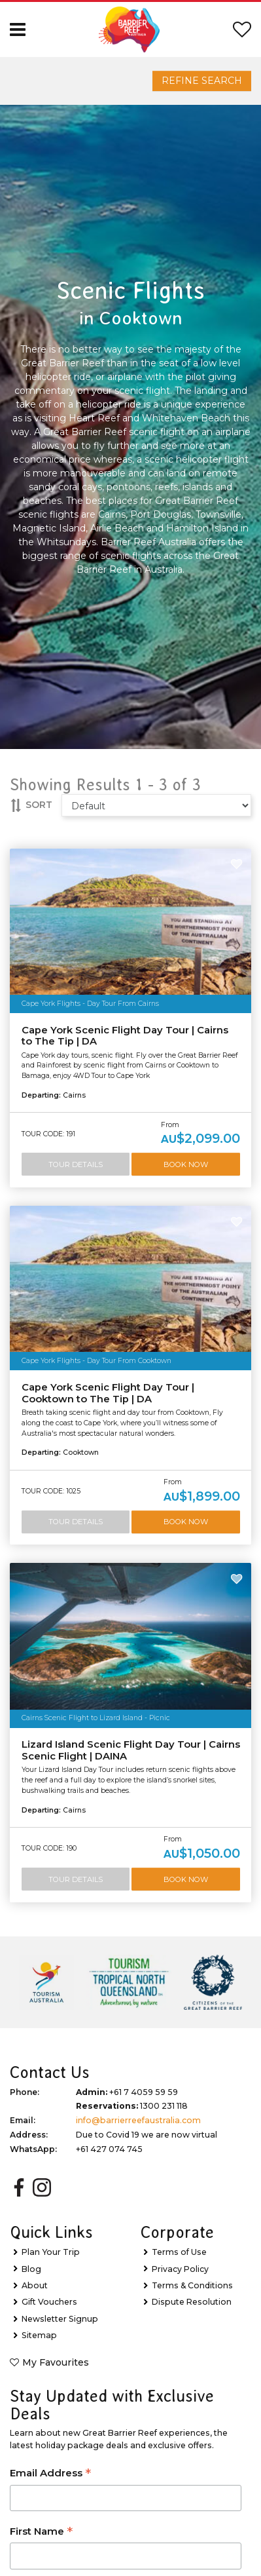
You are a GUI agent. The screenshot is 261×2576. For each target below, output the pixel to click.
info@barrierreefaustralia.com (138, 2120)
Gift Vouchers (49, 2302)
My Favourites (55, 2362)
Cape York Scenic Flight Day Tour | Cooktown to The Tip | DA (108, 1393)
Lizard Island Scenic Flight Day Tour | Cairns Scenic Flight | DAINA (131, 1750)
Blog (31, 2269)
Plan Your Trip (51, 2252)
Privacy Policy (180, 2269)
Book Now (186, 1164)
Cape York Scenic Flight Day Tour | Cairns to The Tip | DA (125, 1036)
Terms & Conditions (192, 2285)
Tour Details (75, 1164)
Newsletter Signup (60, 2319)
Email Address (50, 2474)
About (35, 2285)
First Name (41, 2532)
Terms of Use (179, 2252)
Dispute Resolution (192, 2302)
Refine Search (202, 81)
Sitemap (39, 2335)
